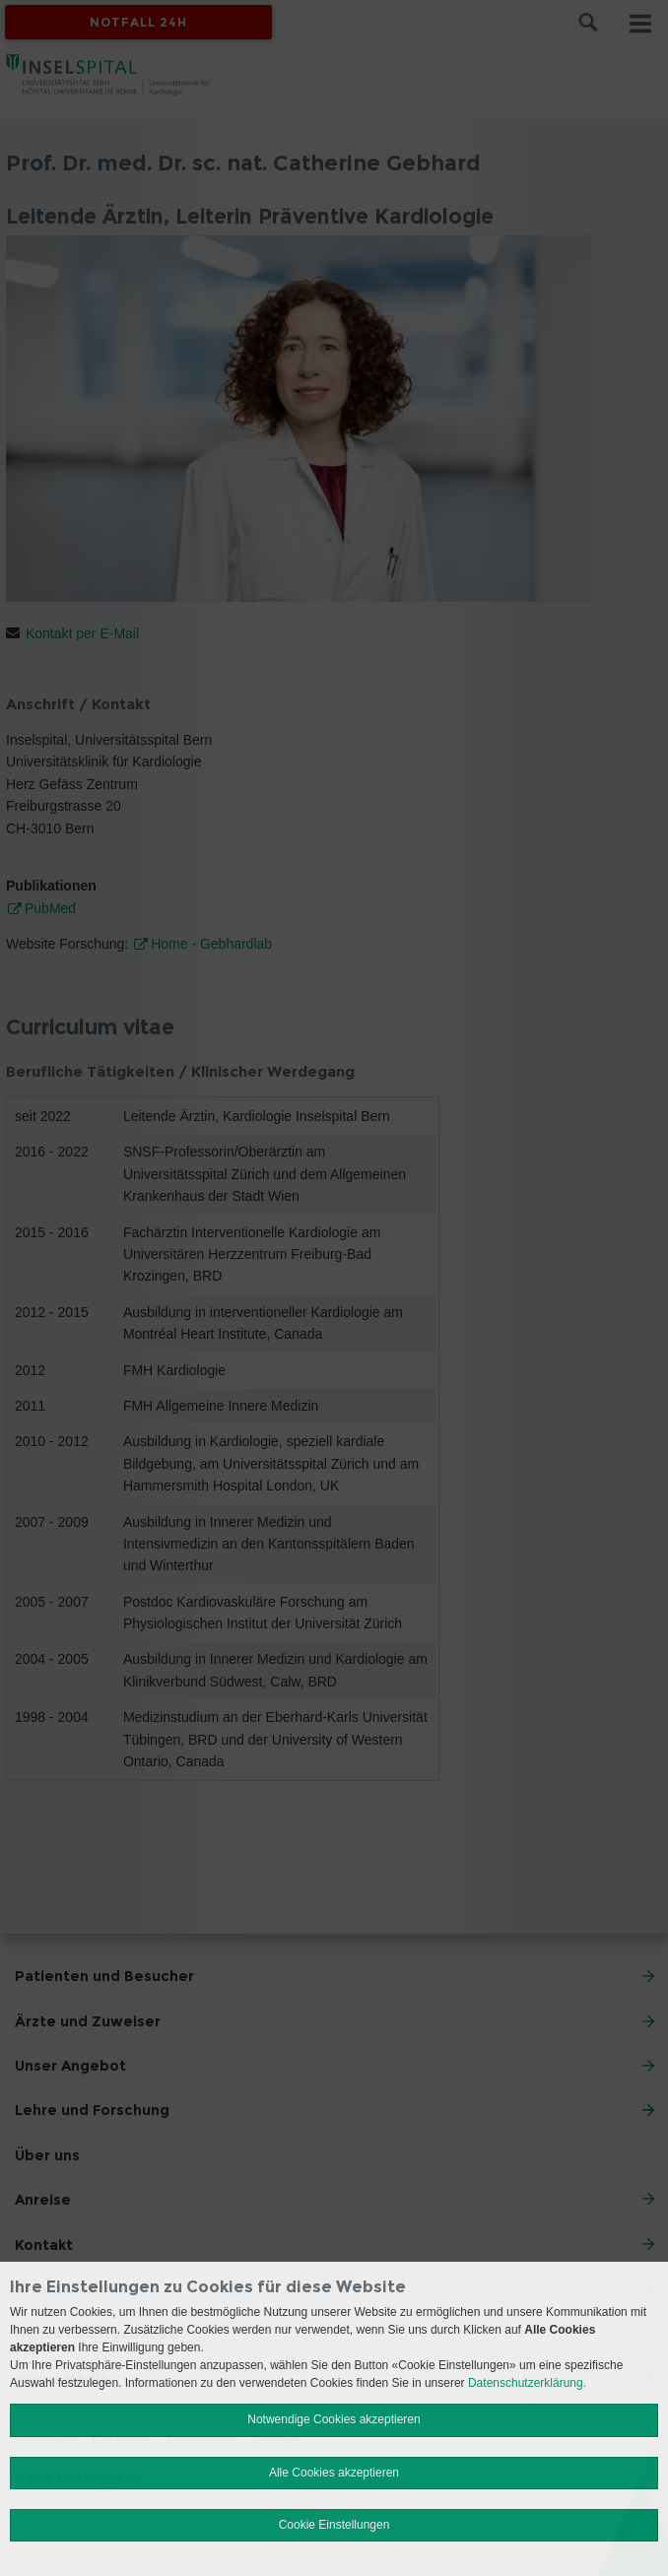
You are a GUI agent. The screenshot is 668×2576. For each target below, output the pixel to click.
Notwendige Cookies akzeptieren (333, 2419)
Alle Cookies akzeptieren (334, 2472)
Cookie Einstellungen (334, 2525)
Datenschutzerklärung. (527, 2383)
